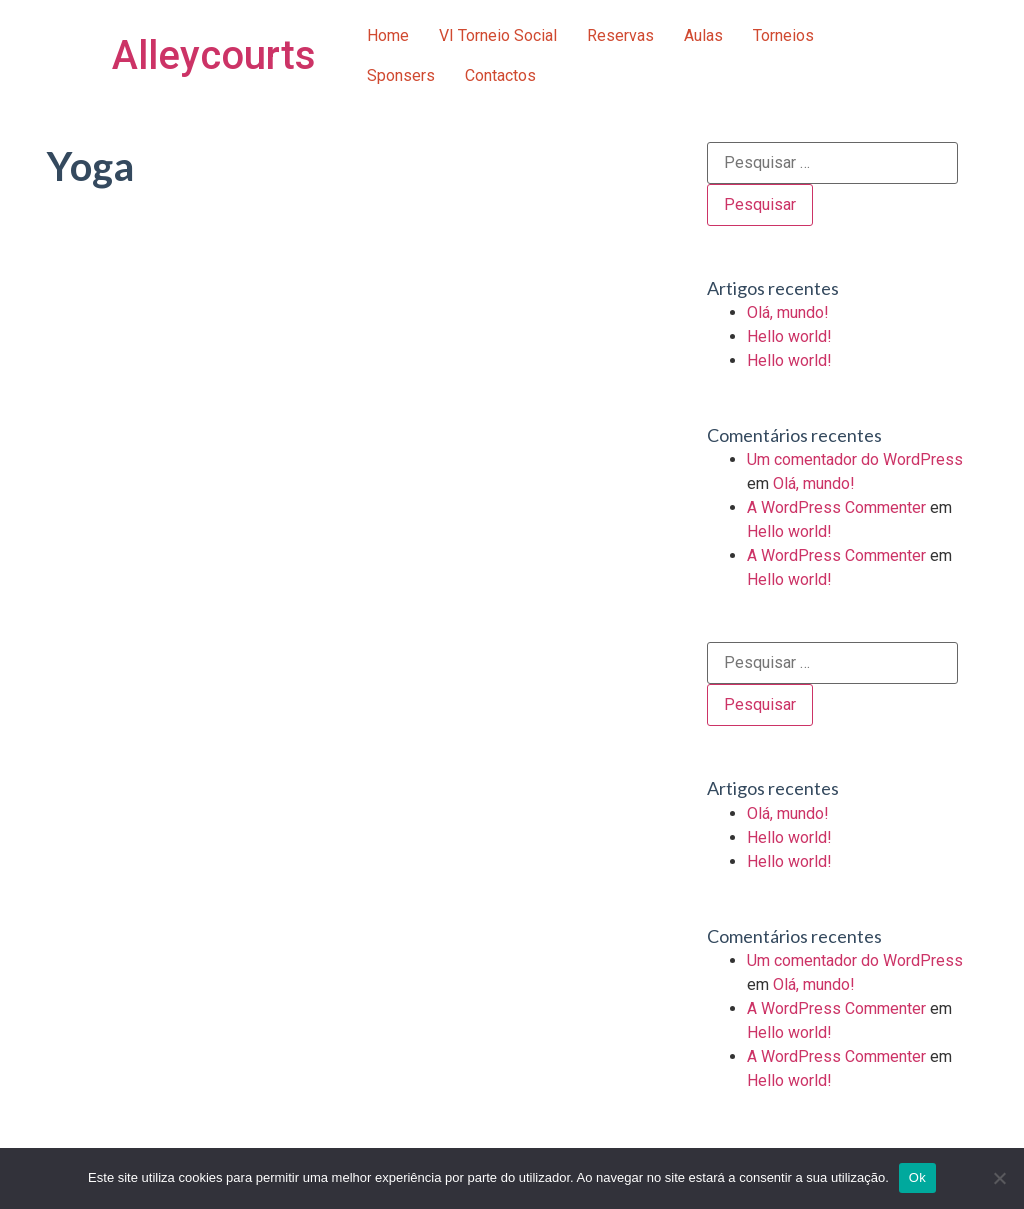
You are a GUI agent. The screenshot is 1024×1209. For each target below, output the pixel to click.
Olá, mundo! (788, 312)
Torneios (783, 35)
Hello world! (789, 336)
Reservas (620, 35)
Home (388, 35)
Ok (917, 1177)
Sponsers (401, 75)
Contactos (500, 75)
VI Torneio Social (498, 35)
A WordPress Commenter (836, 507)
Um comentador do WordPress (855, 459)
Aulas (703, 35)
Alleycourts (214, 55)
